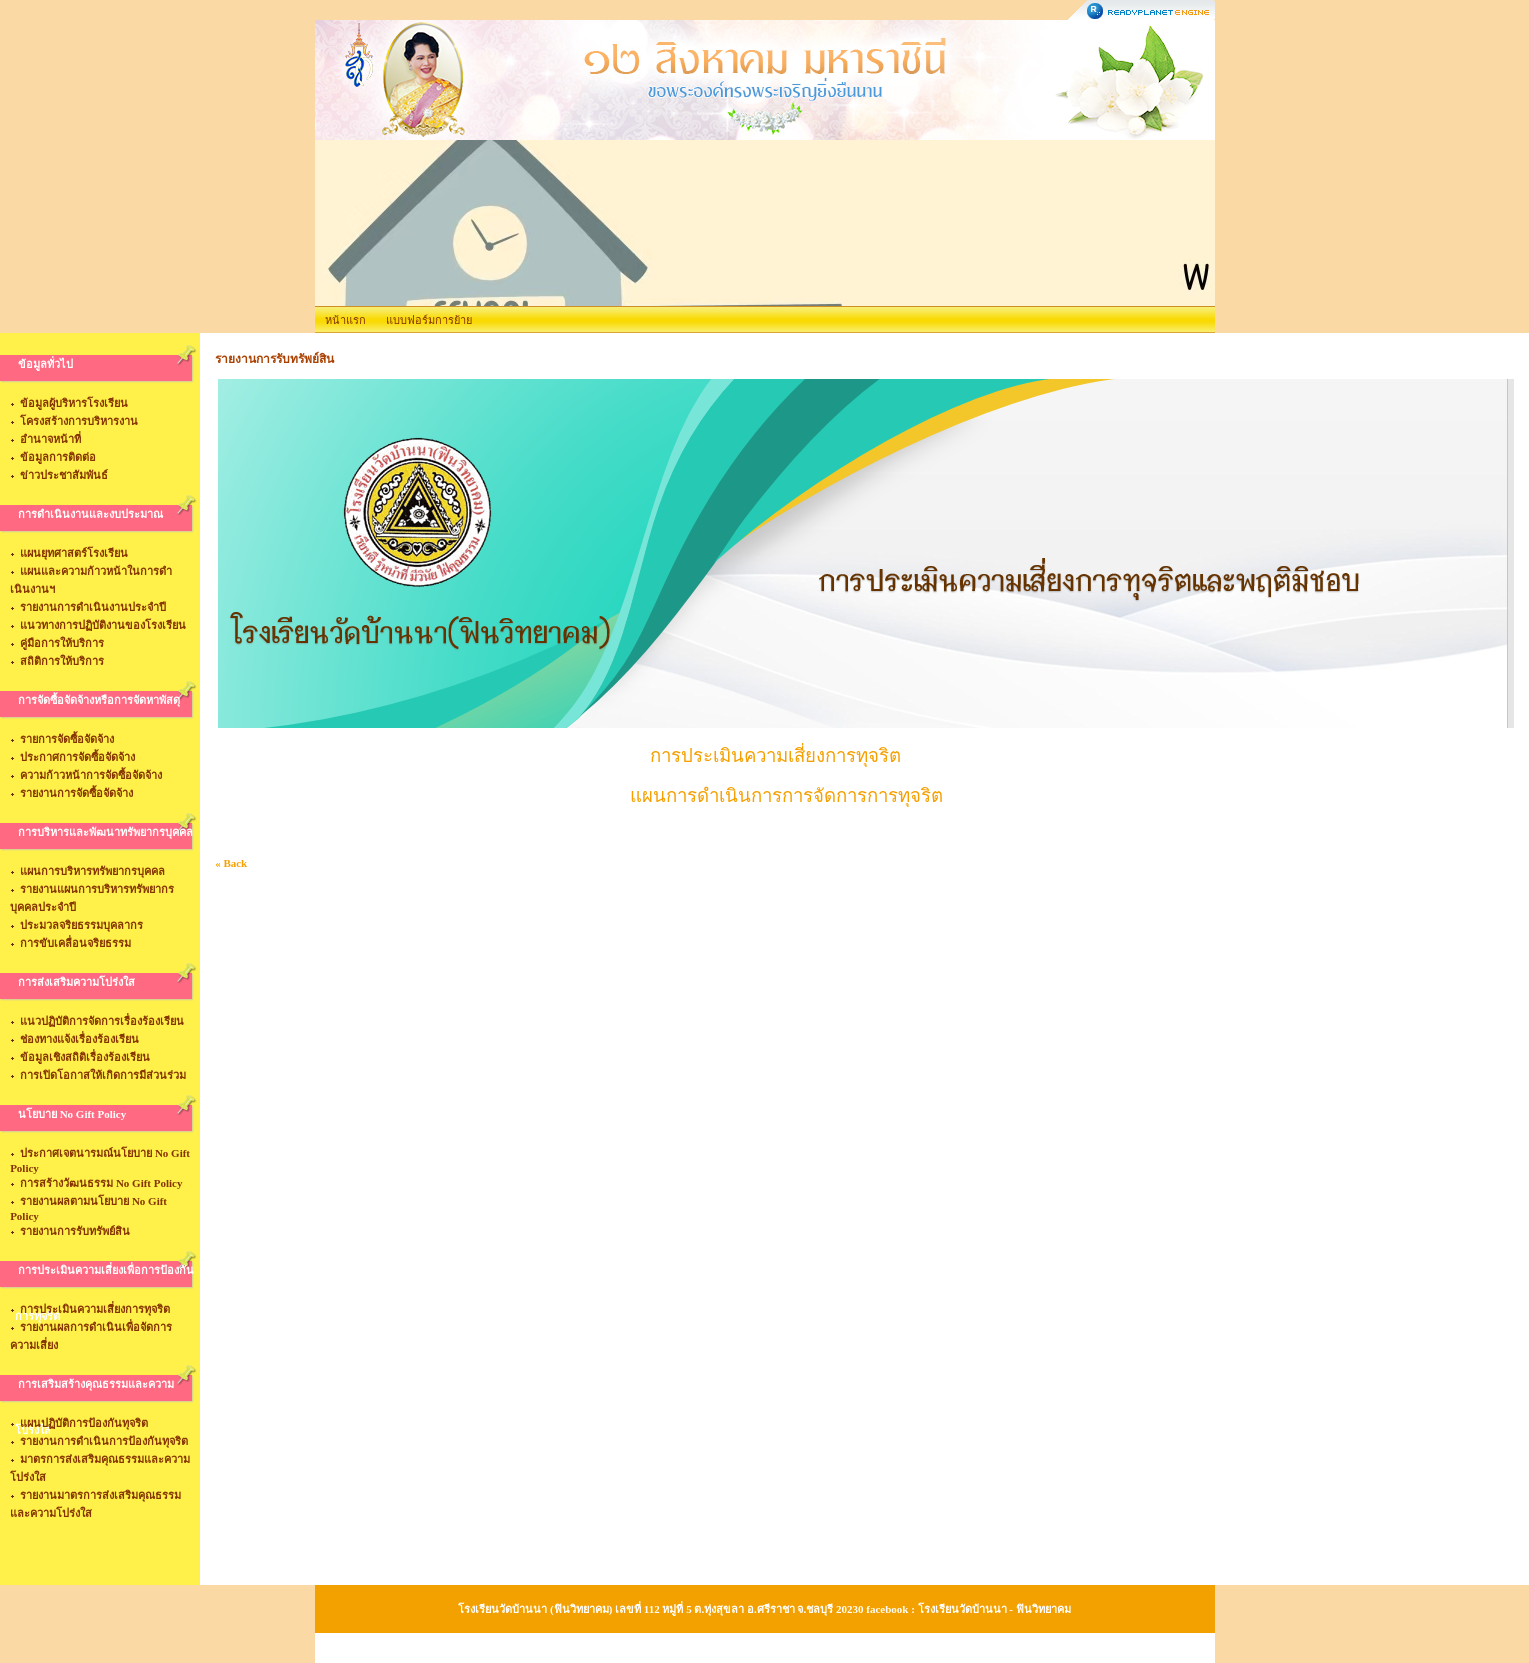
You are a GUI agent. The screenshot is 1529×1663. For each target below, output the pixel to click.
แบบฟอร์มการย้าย (429, 320)
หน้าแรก (345, 320)
